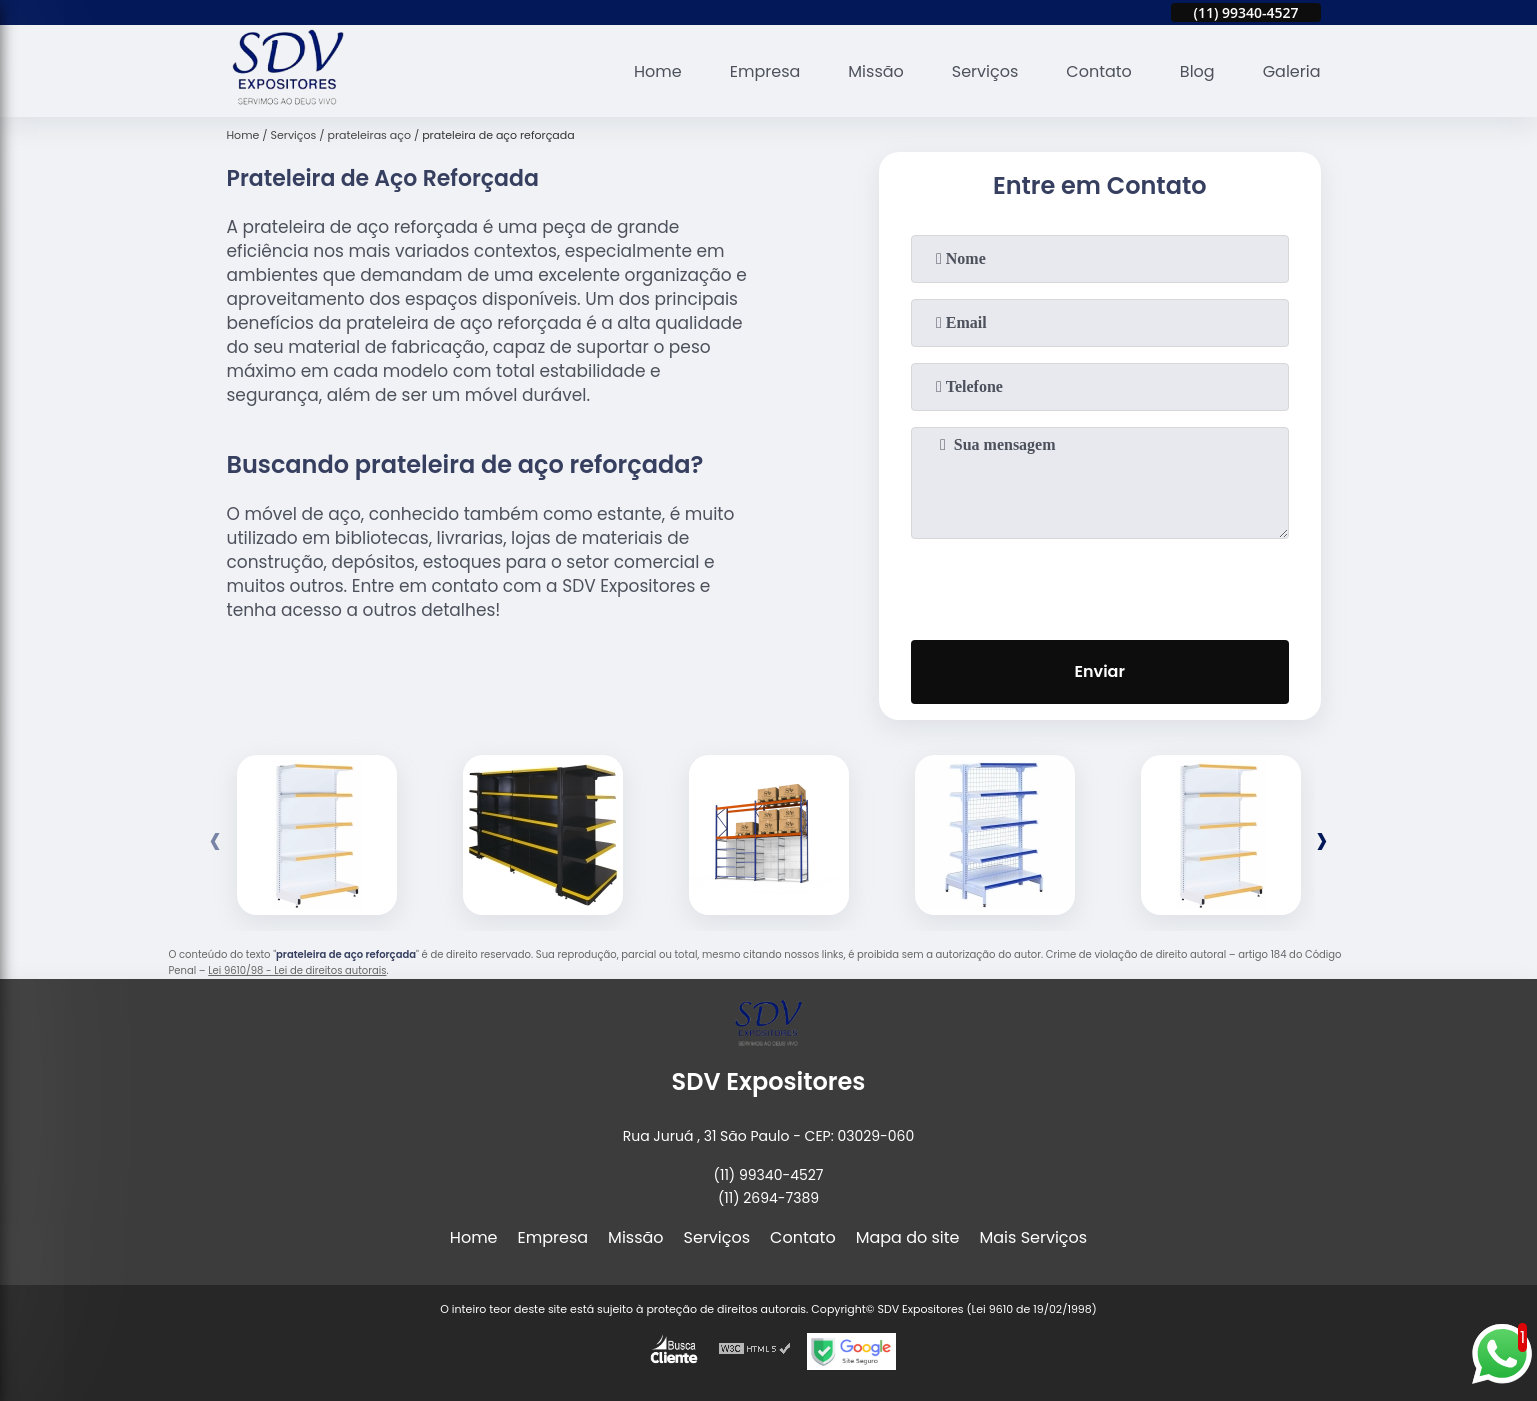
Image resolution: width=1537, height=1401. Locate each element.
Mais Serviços (1034, 1237)
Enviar (1099, 671)
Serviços (985, 71)
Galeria (1292, 71)
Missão (875, 71)
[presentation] (1100, 585)
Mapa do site (908, 1237)
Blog (1197, 71)
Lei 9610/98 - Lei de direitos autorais (297, 970)
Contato (1099, 71)
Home (658, 71)
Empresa (765, 71)
